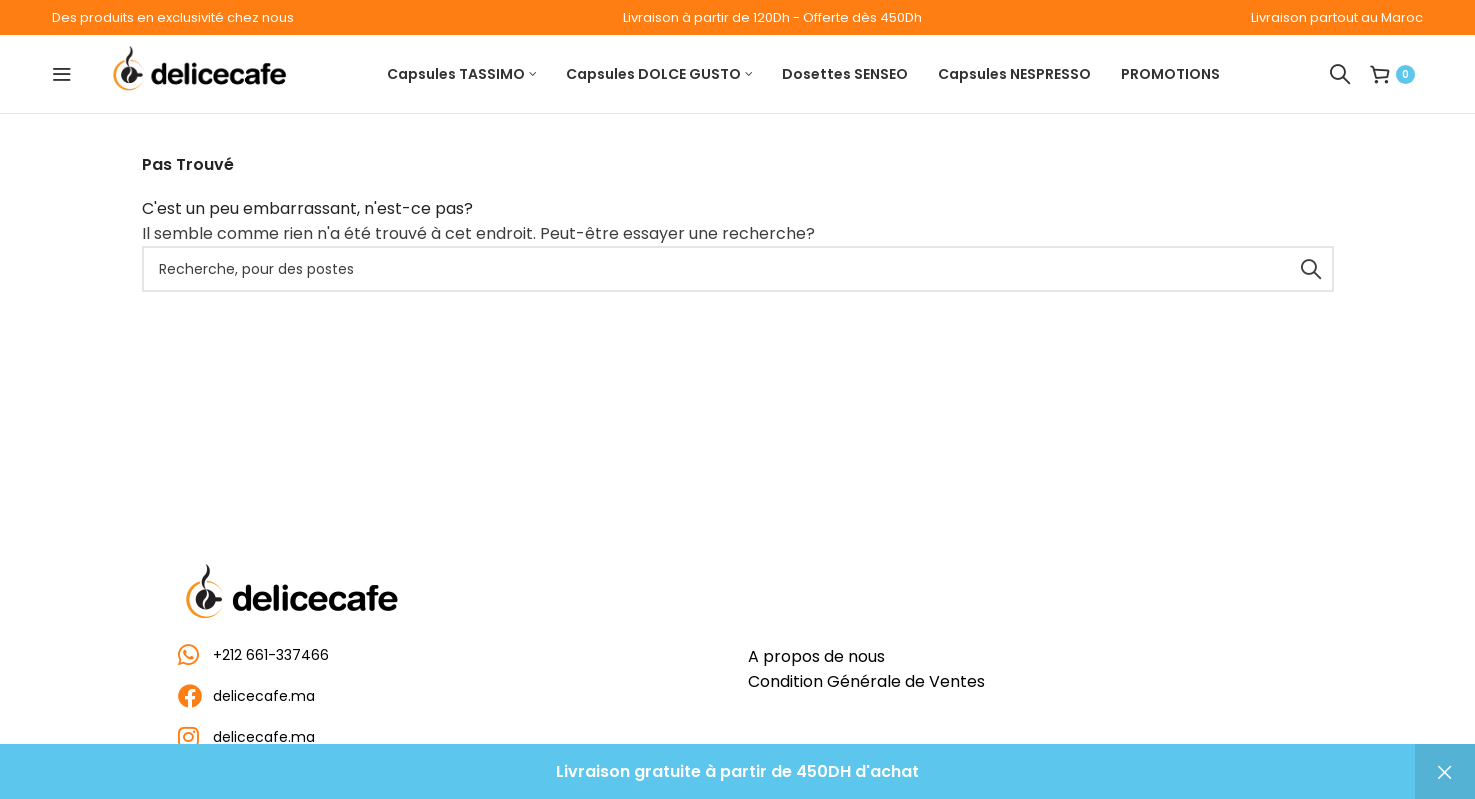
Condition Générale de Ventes (866, 681)
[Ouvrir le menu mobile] (62, 74)
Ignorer (1445, 771)
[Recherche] (1340, 74)
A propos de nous (816, 656)
